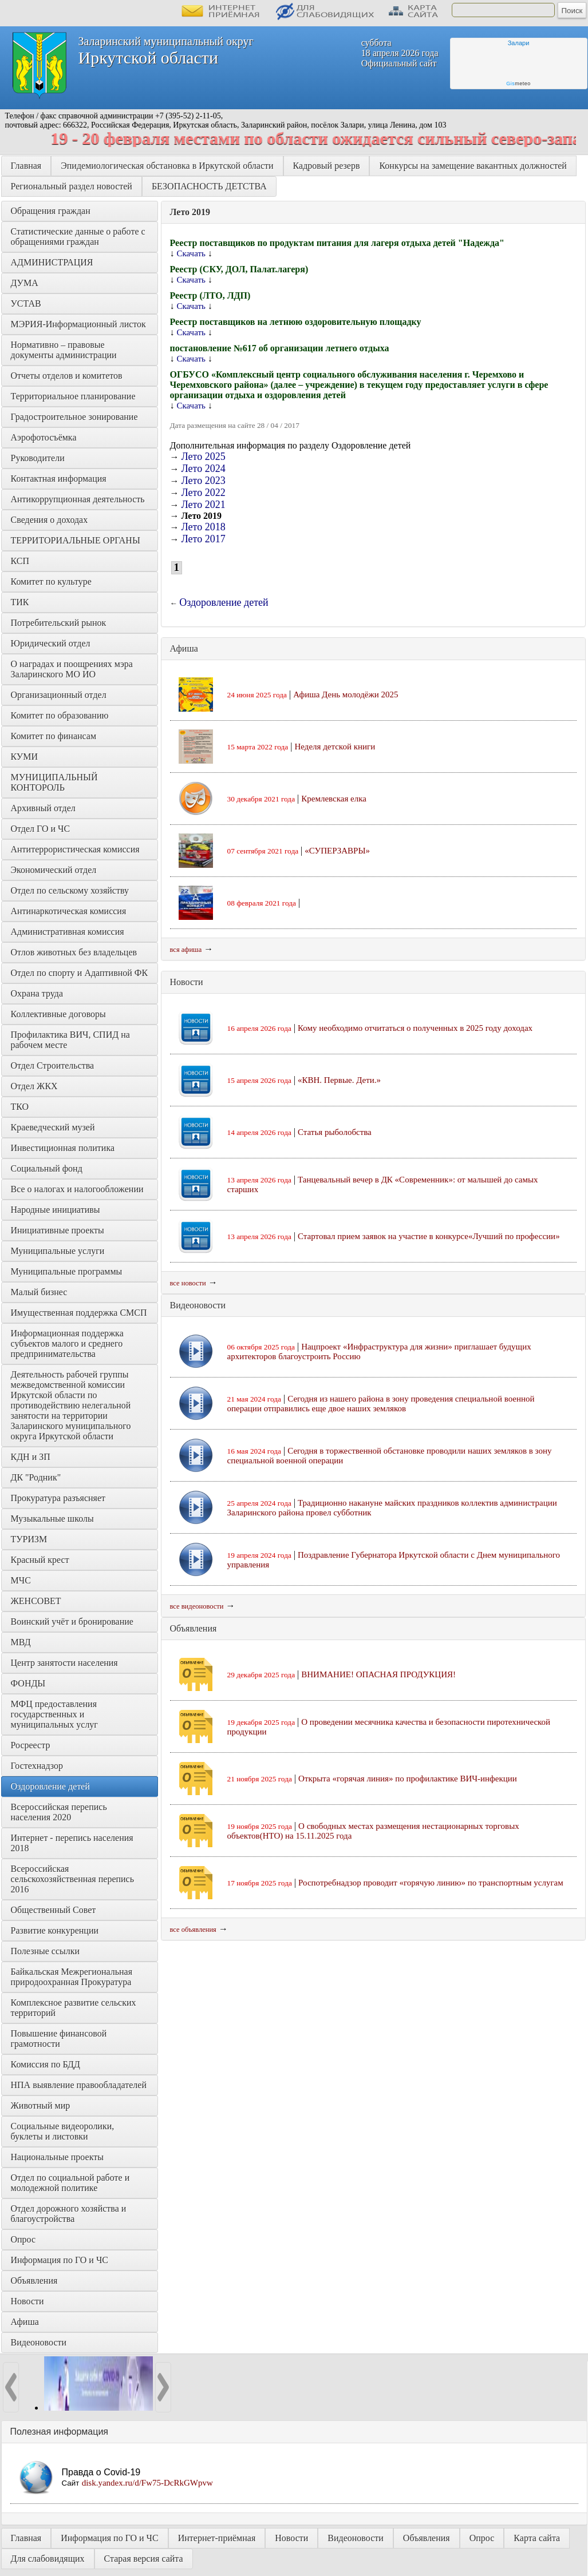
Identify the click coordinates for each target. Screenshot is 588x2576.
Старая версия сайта (143, 2558)
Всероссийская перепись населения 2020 (60, 1812)
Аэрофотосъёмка (44, 437)
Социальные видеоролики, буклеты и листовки (64, 2131)
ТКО (20, 1107)
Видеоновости (39, 2342)
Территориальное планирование (73, 396)
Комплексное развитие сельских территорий (75, 2008)
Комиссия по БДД (45, 2064)
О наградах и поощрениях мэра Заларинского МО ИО (73, 669)
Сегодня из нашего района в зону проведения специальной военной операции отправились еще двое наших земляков (381, 1403)
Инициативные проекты (57, 1230)
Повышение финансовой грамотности (60, 2039)
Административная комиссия (67, 931)
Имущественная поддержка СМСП (79, 1312)
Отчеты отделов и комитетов (67, 375)
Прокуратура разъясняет (58, 1498)
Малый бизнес (39, 1292)
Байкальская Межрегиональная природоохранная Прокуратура (73, 1977)
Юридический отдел (50, 643)
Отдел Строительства (52, 1065)
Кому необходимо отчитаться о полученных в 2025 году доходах (415, 1028)
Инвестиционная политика (63, 1148)
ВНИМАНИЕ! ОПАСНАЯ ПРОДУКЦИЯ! (378, 1674)
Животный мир (40, 2105)
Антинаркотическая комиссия (69, 911)
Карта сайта (537, 2538)
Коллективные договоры (58, 1014)
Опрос (23, 2239)
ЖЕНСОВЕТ (36, 1601)
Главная (26, 165)
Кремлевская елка (333, 798)
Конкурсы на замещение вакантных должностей (472, 165)
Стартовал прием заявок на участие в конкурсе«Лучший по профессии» (429, 1236)
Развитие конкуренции (55, 1930)
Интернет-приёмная (217, 2538)
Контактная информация (58, 478)
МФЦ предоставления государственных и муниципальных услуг (55, 1714)
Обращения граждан (50, 211)
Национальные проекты (57, 2157)
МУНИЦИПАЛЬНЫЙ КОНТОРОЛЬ (55, 782)
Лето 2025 (203, 456)
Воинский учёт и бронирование (72, 1621)
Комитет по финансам (54, 736)
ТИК (20, 602)
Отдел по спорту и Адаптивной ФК (79, 973)
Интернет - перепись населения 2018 (73, 1843)
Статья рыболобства (335, 1132)
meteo (518, 83)
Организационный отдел (58, 695)
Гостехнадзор (37, 1766)
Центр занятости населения (64, 1663)
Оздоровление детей (50, 1786)
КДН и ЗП (30, 1457)
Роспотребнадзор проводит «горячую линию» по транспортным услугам (430, 1882)
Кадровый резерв (326, 165)
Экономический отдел (54, 870)
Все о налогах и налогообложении (77, 1189)
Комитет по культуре (51, 581)
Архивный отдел (43, 808)
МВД (21, 1642)
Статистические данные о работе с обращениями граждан (79, 237)
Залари (519, 42)
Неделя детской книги (334, 746)
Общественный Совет (53, 1910)
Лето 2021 (203, 504)
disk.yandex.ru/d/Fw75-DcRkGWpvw (147, 2482)
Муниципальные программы (67, 1271)
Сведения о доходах (49, 520)
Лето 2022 (203, 492)
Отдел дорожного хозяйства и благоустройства (70, 2214)
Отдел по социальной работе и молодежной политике (71, 2183)
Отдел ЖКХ (34, 1086)
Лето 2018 (203, 527)
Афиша (25, 2322)
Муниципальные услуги (58, 1251)
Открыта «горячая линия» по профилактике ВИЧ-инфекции (407, 1778)
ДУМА (26, 283)
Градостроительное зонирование (74, 417)
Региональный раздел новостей (71, 186)
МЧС (21, 1580)
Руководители (38, 458)
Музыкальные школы (52, 1518)
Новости (27, 2301)
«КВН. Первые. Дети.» (339, 1080)
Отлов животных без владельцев (74, 952)
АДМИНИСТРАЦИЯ (52, 262)
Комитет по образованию (60, 715)
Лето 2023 (203, 480)
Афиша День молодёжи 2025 (345, 694)
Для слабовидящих (48, 2558)
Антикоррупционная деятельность (78, 499)
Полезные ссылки (45, 1951)
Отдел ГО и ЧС (40, 828)
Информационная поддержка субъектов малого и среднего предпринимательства (68, 1343)
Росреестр (30, 1745)
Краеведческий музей (53, 1127)
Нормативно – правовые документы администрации (64, 350)
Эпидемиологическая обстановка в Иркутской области (167, 165)
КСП (20, 561)
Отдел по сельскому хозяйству (70, 890)
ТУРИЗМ (29, 1539)
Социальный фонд (46, 1168)
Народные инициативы (55, 1209)
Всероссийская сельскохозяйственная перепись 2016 (74, 1879)
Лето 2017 (203, 539)
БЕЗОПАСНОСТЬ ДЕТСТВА (209, 186)
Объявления (34, 2280)
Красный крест (40, 1560)
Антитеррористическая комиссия (75, 849)
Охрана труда (37, 993)
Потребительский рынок (58, 623)
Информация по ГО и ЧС (59, 2260)
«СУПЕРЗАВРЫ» (337, 850)
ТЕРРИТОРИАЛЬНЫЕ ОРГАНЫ (75, 540)
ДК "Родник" (36, 1477)
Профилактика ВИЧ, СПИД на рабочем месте (71, 1040)
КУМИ (24, 756)
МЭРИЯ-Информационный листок (78, 324)
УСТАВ (26, 303)
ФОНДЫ (28, 1683)
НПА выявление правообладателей (79, 2085)
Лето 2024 (203, 468)
